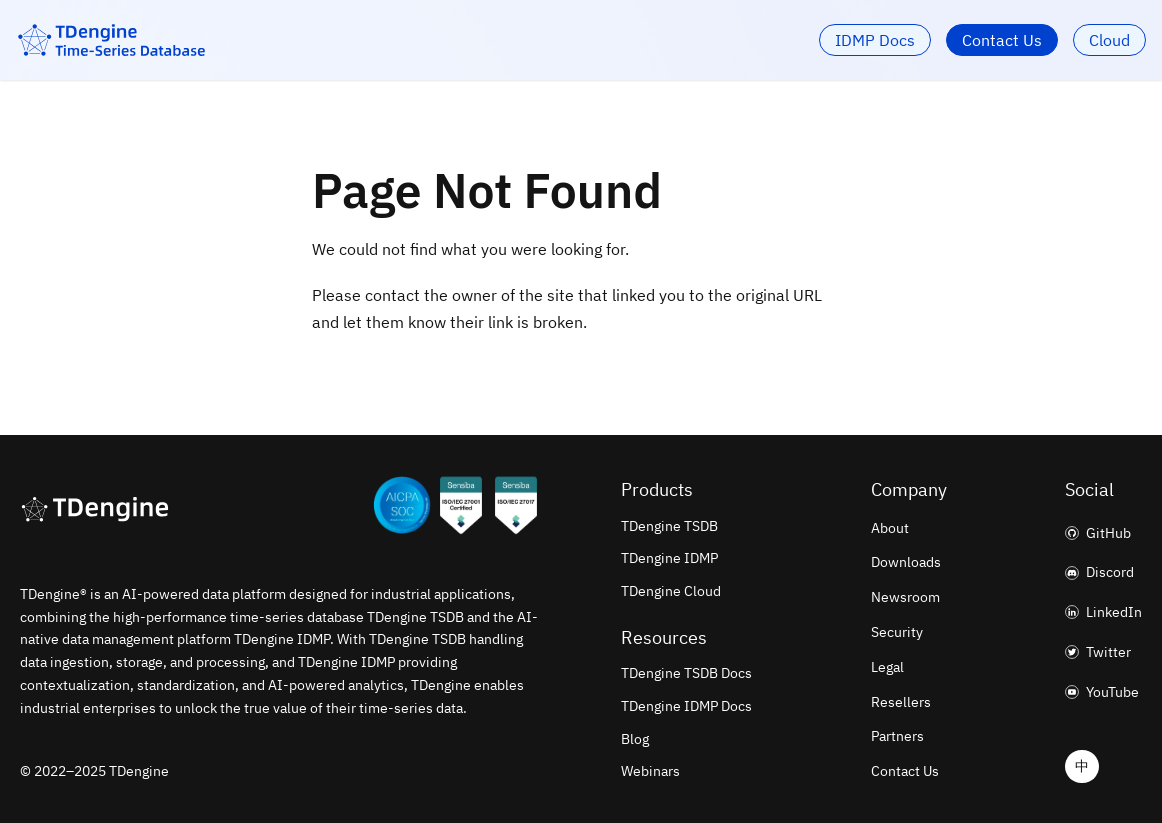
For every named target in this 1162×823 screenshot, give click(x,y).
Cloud (1109, 40)
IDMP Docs (875, 40)
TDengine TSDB (669, 526)
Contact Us (1002, 40)
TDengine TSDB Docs (686, 673)
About (890, 528)
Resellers (901, 702)
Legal (887, 667)
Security (897, 632)
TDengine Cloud (671, 591)
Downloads (906, 562)
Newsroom (905, 597)
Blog (635, 739)
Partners (897, 736)
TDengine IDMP (669, 558)
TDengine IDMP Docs (686, 706)
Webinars (650, 771)
